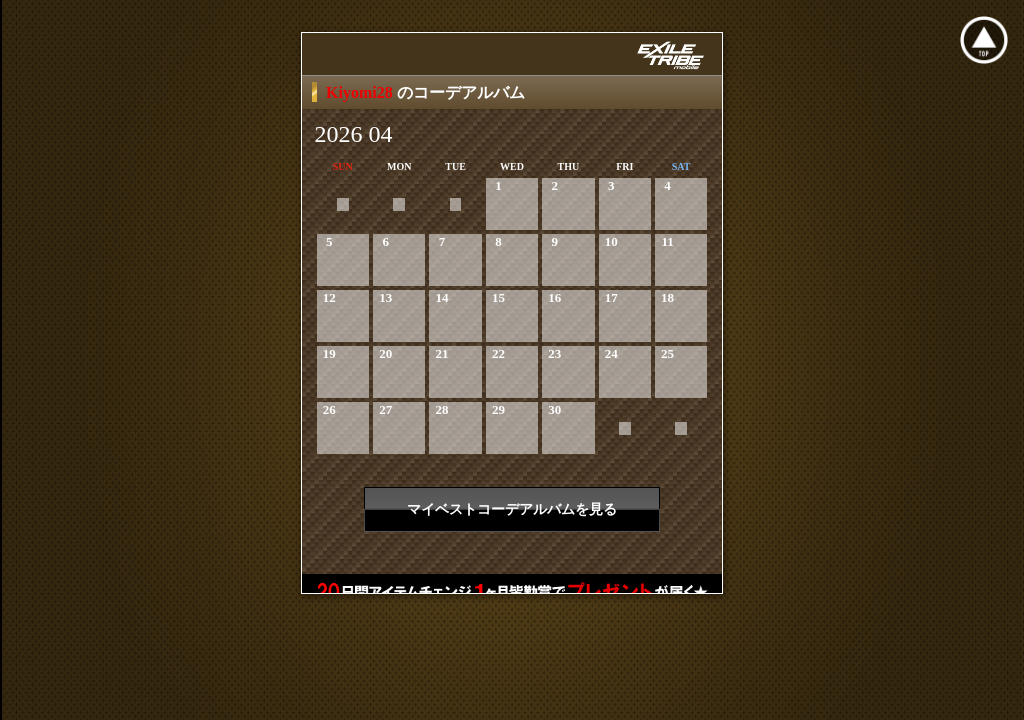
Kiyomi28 (361, 92)
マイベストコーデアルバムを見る (512, 509)
